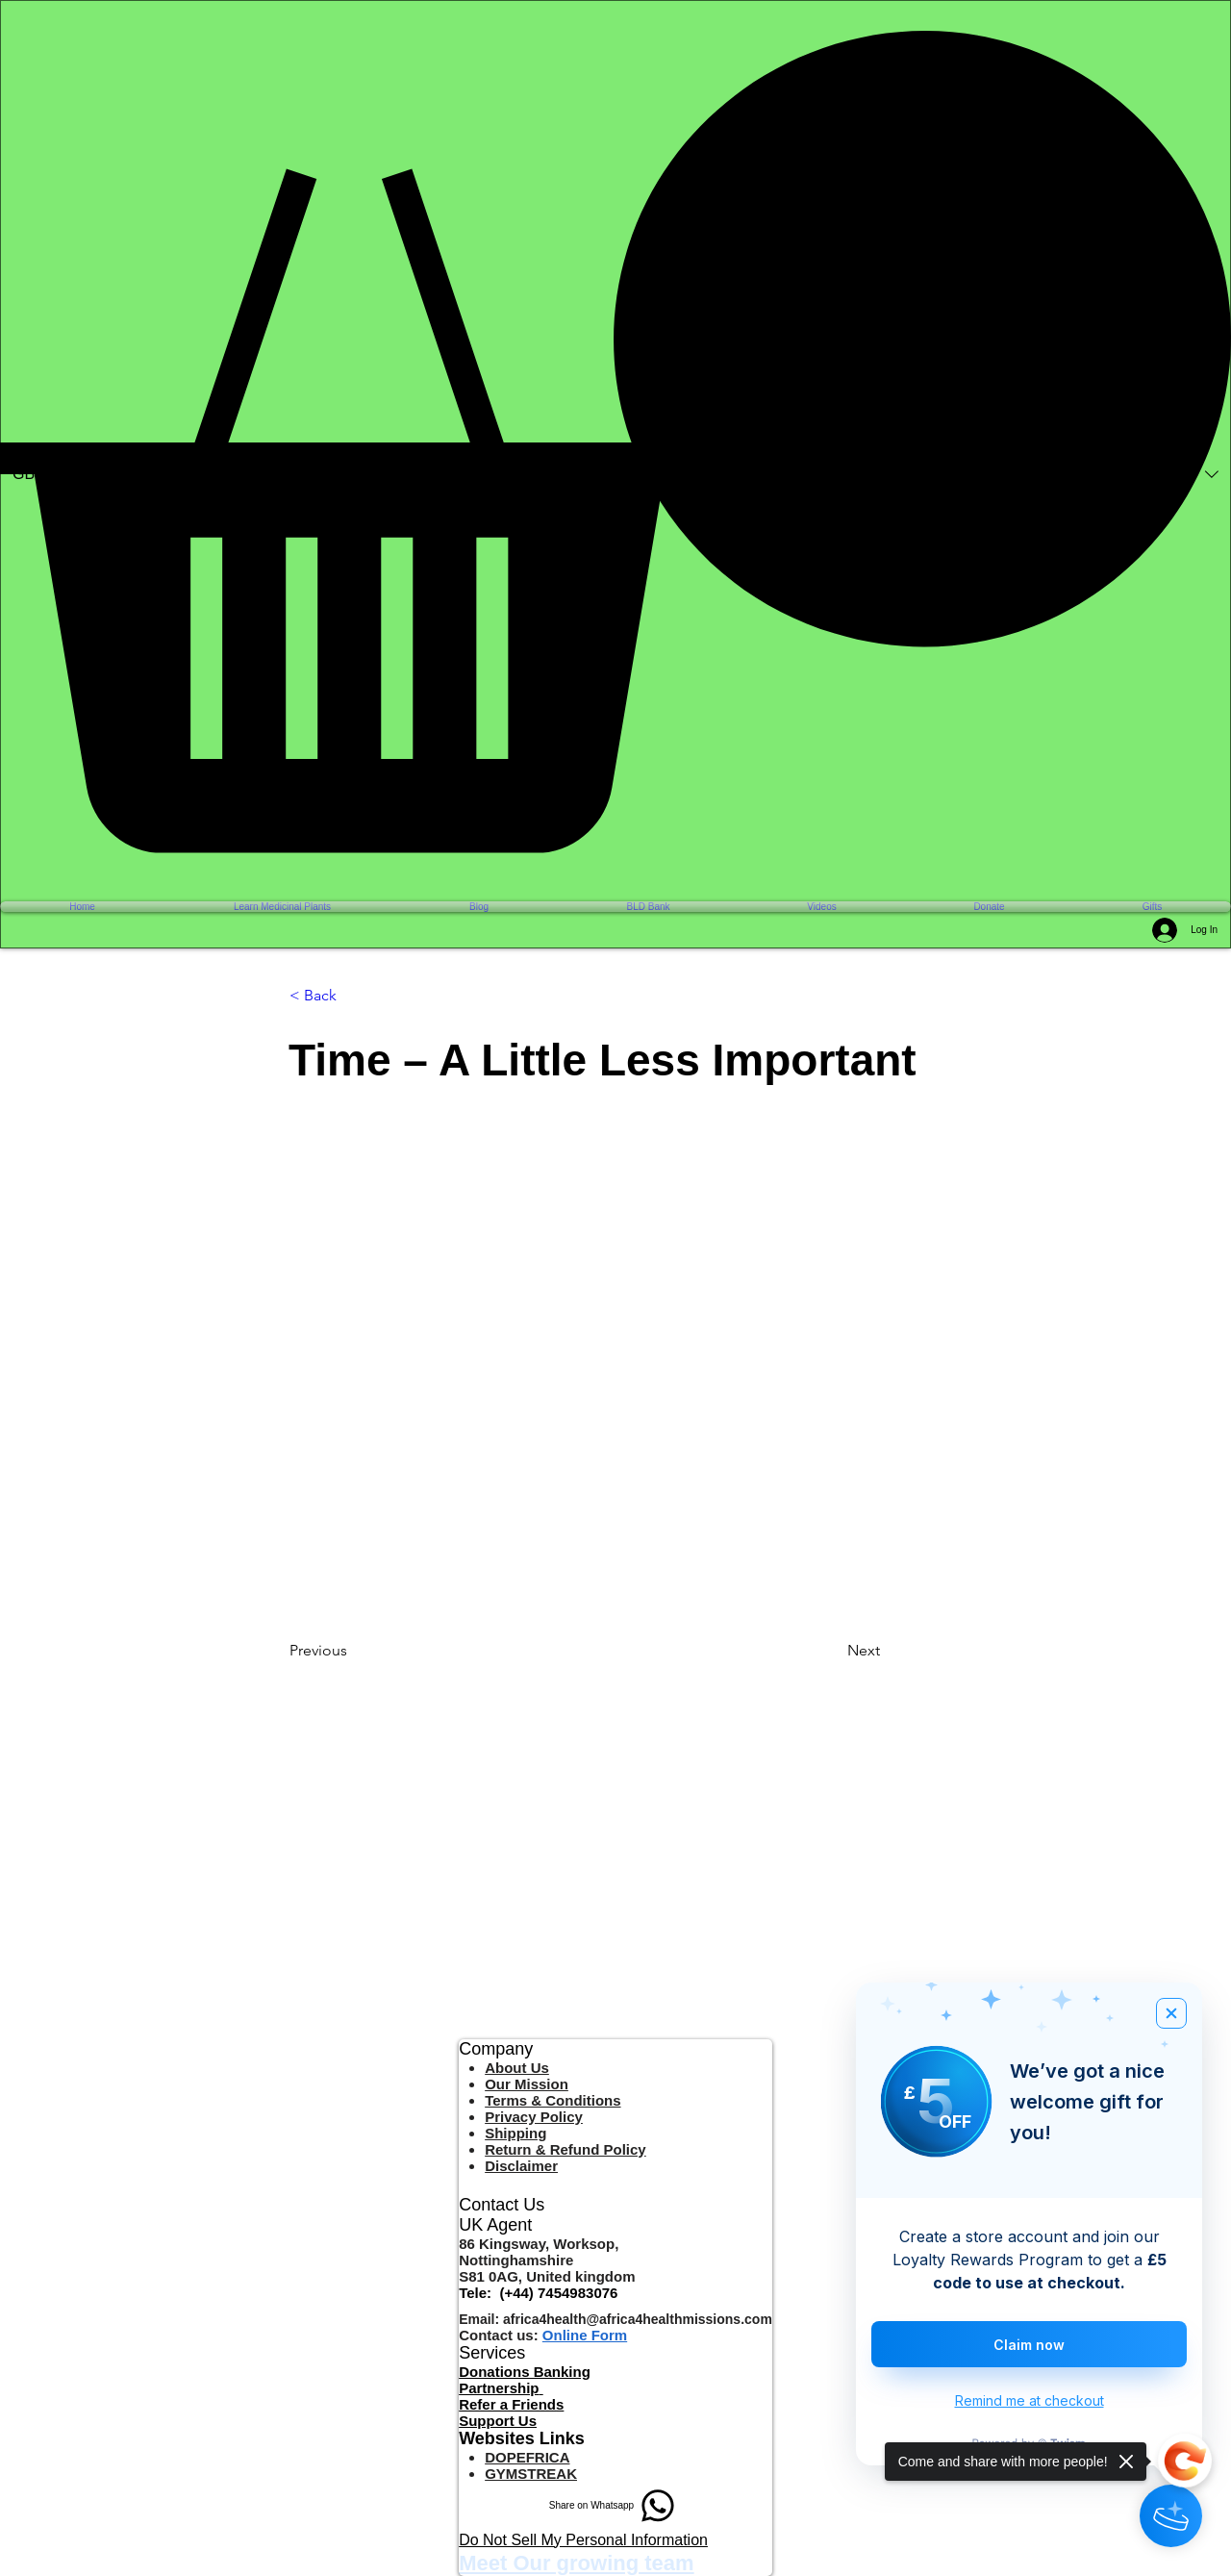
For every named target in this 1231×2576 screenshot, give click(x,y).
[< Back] (352, 996)
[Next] (895, 1650)
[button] (615, 442)
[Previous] (352, 1650)
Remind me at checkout (1029, 2400)
